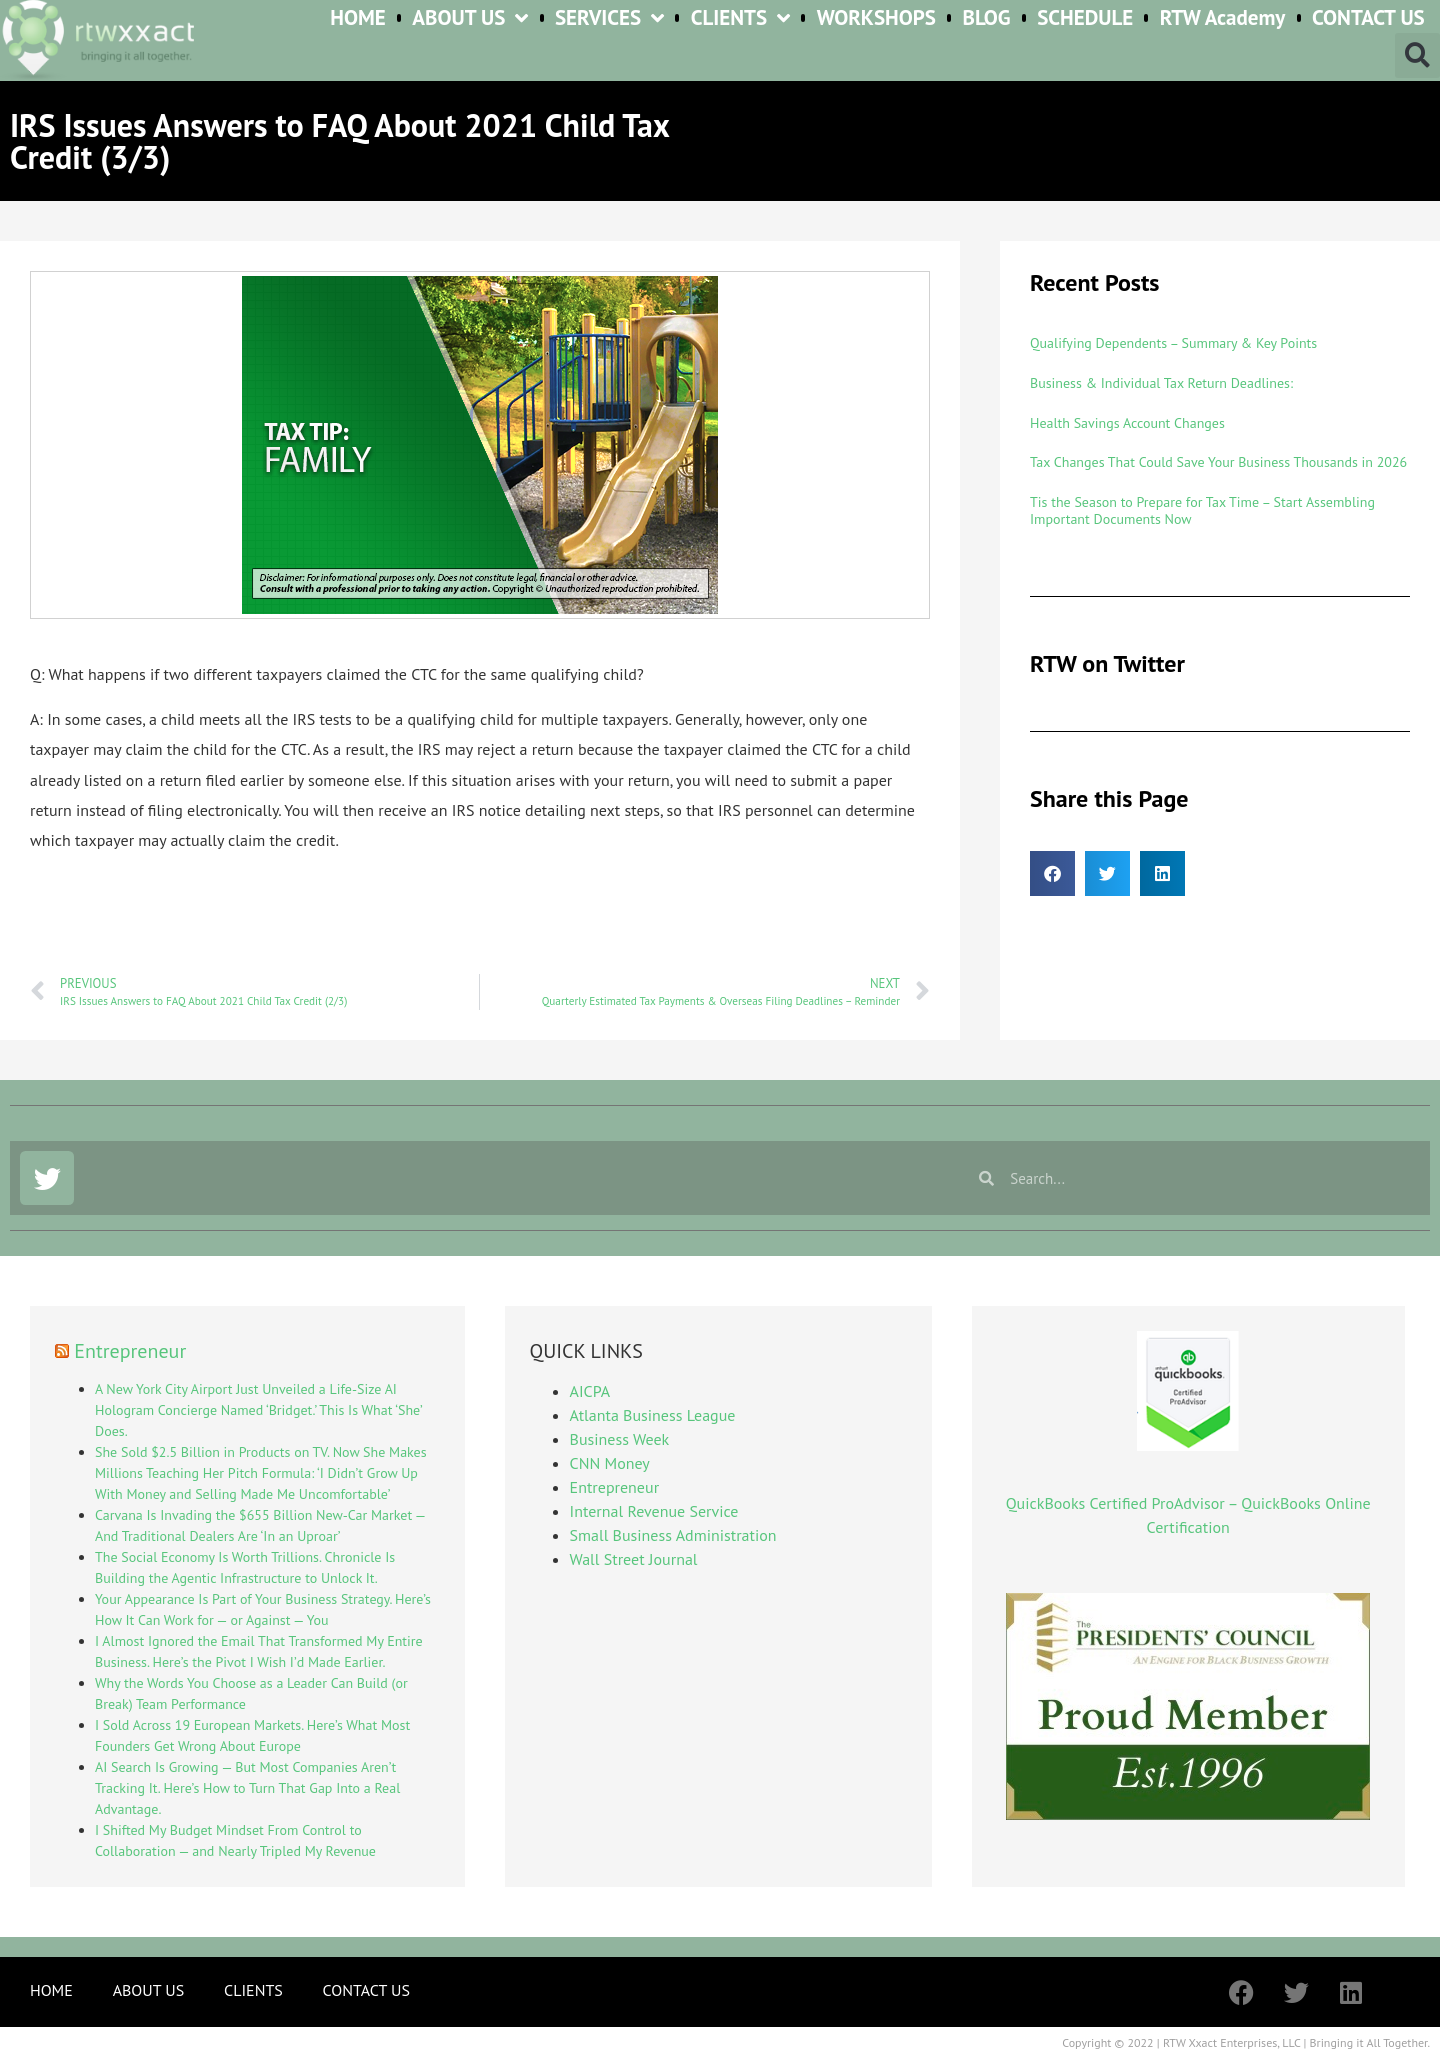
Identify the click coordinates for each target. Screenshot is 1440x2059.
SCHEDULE (1085, 18)
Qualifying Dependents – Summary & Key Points (1173, 343)
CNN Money (610, 1463)
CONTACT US (1368, 18)
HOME (358, 18)
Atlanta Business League (653, 1415)
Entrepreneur (130, 1351)
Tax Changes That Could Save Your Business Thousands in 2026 (1218, 462)
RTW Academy (1223, 18)
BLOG (986, 18)
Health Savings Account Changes (1127, 423)
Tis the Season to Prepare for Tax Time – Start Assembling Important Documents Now (1202, 510)
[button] (1417, 55)
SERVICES (609, 18)
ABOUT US (470, 18)
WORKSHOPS (876, 18)
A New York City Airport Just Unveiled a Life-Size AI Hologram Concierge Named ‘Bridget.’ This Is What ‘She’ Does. (258, 1410)
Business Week (620, 1439)
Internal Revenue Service (654, 1511)
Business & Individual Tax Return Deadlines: (1161, 383)
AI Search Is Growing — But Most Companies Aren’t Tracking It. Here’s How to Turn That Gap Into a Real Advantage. (247, 1788)
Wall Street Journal (634, 1559)
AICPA (590, 1391)
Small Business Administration (673, 1535)
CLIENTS (740, 18)
